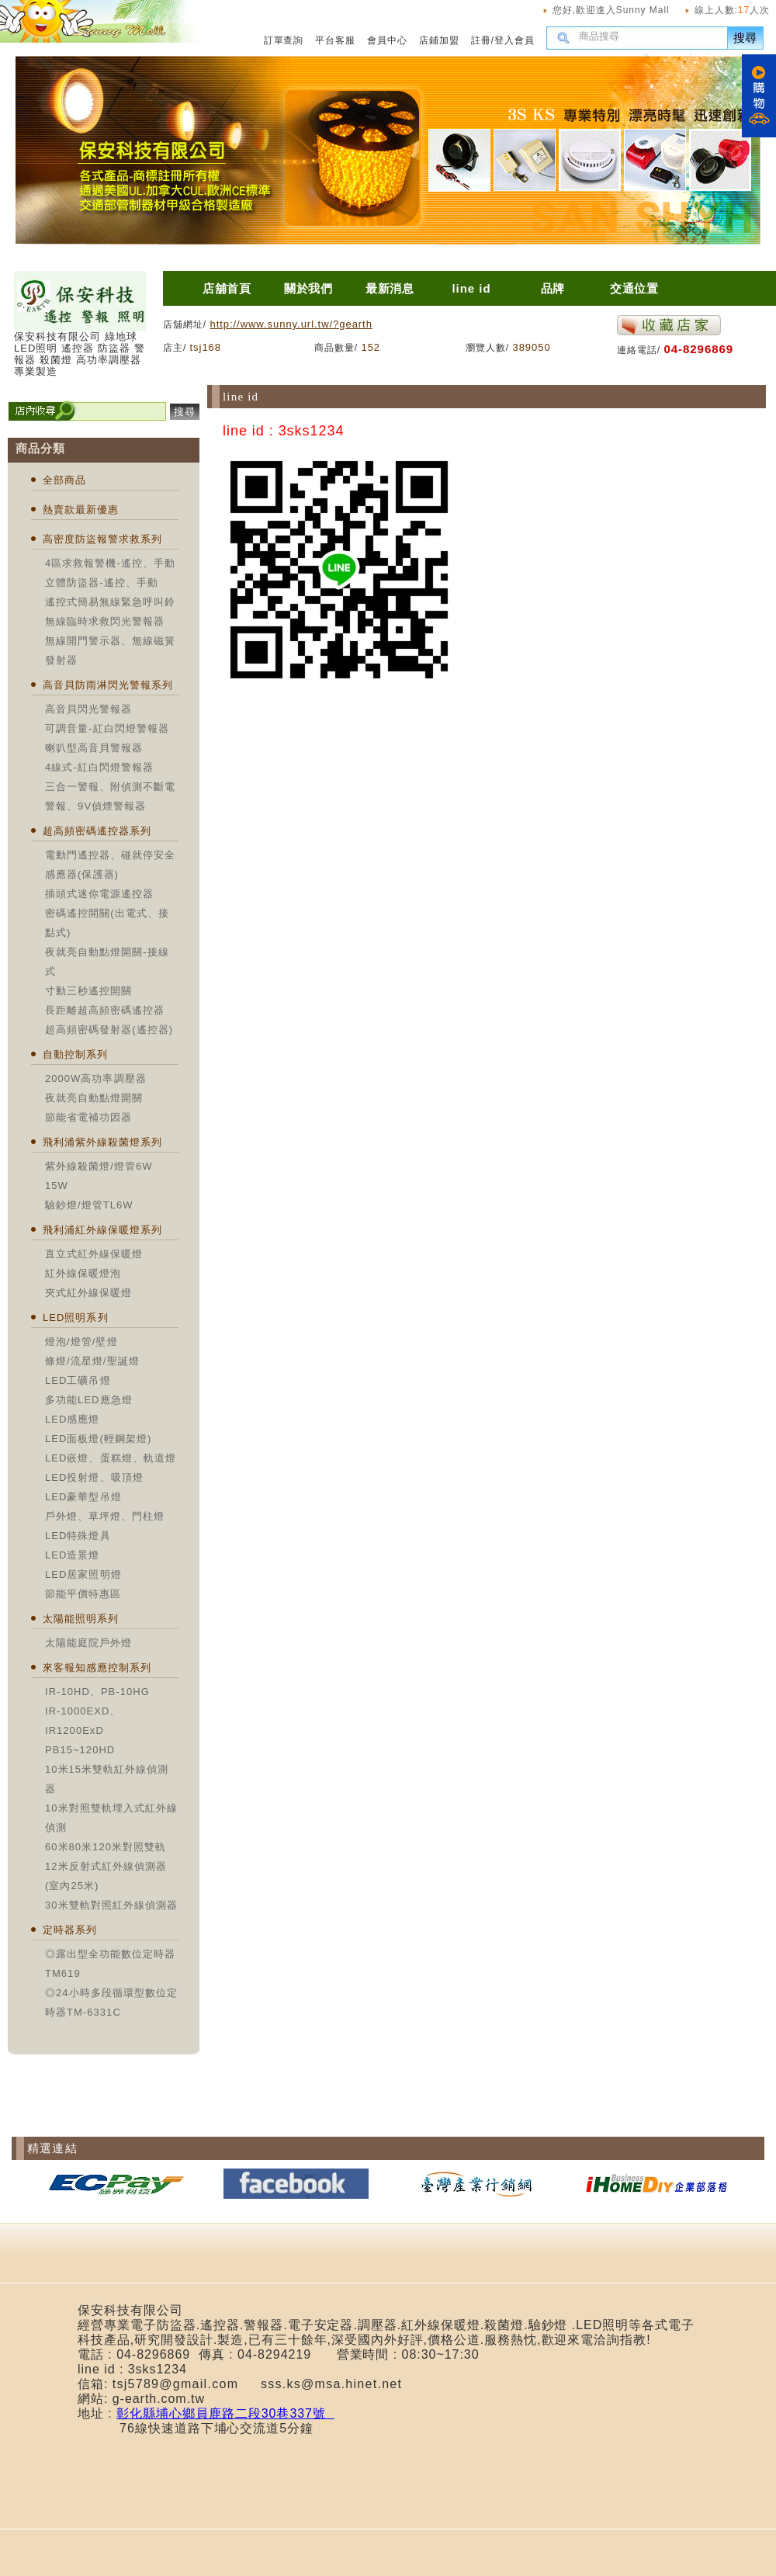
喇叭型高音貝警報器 (94, 748)
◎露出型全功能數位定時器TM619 (110, 1963)
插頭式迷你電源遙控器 (99, 894)
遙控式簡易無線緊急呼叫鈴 (110, 602)
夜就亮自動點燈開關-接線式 (107, 961)
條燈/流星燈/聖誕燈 (92, 1361)
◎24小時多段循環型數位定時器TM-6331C (111, 2002)
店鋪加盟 (439, 40)
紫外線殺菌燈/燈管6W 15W (99, 1175)
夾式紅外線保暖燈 (88, 1292)
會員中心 (387, 40)
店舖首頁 (227, 288)
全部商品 (64, 480)
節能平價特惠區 (83, 1594)
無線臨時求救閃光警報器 (105, 621)
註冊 (481, 40)
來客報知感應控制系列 (97, 1667)
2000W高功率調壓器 (96, 1078)
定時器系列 (70, 1930)
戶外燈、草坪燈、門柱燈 (105, 1516)
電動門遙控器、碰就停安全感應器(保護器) (110, 864)
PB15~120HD (80, 1750)
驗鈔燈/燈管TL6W (89, 1205)
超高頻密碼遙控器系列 (97, 831)
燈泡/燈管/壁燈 (81, 1341)
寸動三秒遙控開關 (88, 991)
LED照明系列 (76, 1317)
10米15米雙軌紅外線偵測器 (106, 1778)
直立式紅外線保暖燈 (94, 1254)
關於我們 (309, 288)
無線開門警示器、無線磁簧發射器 (110, 650)
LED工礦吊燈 (78, 1380)
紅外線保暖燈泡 (83, 1273)
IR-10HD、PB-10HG (97, 1691)
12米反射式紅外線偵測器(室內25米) (106, 1875)
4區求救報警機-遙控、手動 (110, 563)
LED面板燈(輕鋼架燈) (98, 1438)
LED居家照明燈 (83, 1574)
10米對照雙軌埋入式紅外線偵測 (111, 1817)
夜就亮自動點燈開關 (94, 1098)
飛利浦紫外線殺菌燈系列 (102, 1142)
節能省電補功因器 (88, 1117)
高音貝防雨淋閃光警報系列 (108, 685)
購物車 (759, 95)
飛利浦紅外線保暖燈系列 (102, 1230)
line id (471, 288)
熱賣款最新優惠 (81, 509)
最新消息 (390, 288)
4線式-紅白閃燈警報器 (99, 767)
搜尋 (745, 37)
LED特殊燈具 (78, 1535)
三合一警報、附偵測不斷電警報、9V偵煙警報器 (110, 796)
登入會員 (514, 40)
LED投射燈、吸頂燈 (94, 1477)
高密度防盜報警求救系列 (102, 539)
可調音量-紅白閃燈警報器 (107, 728)
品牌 (553, 288)
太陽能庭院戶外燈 (88, 1643)
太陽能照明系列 (81, 1618)
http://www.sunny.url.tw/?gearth (291, 324)
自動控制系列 (75, 1054)
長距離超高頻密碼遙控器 (105, 1010)
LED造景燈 (72, 1555)
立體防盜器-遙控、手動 (101, 582)
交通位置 (635, 288)
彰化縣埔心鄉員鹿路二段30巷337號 (225, 2413)
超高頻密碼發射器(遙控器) (109, 1029)
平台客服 (335, 40)
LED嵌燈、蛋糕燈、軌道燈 (110, 1458)
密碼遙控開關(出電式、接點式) (107, 922)
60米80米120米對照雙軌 (105, 1847)
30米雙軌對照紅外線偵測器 (111, 1905)
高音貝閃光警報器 (88, 709)
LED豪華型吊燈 (83, 1497)
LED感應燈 (72, 1419)
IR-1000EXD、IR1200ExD (82, 1720)
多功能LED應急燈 (89, 1400)
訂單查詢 (284, 40)
